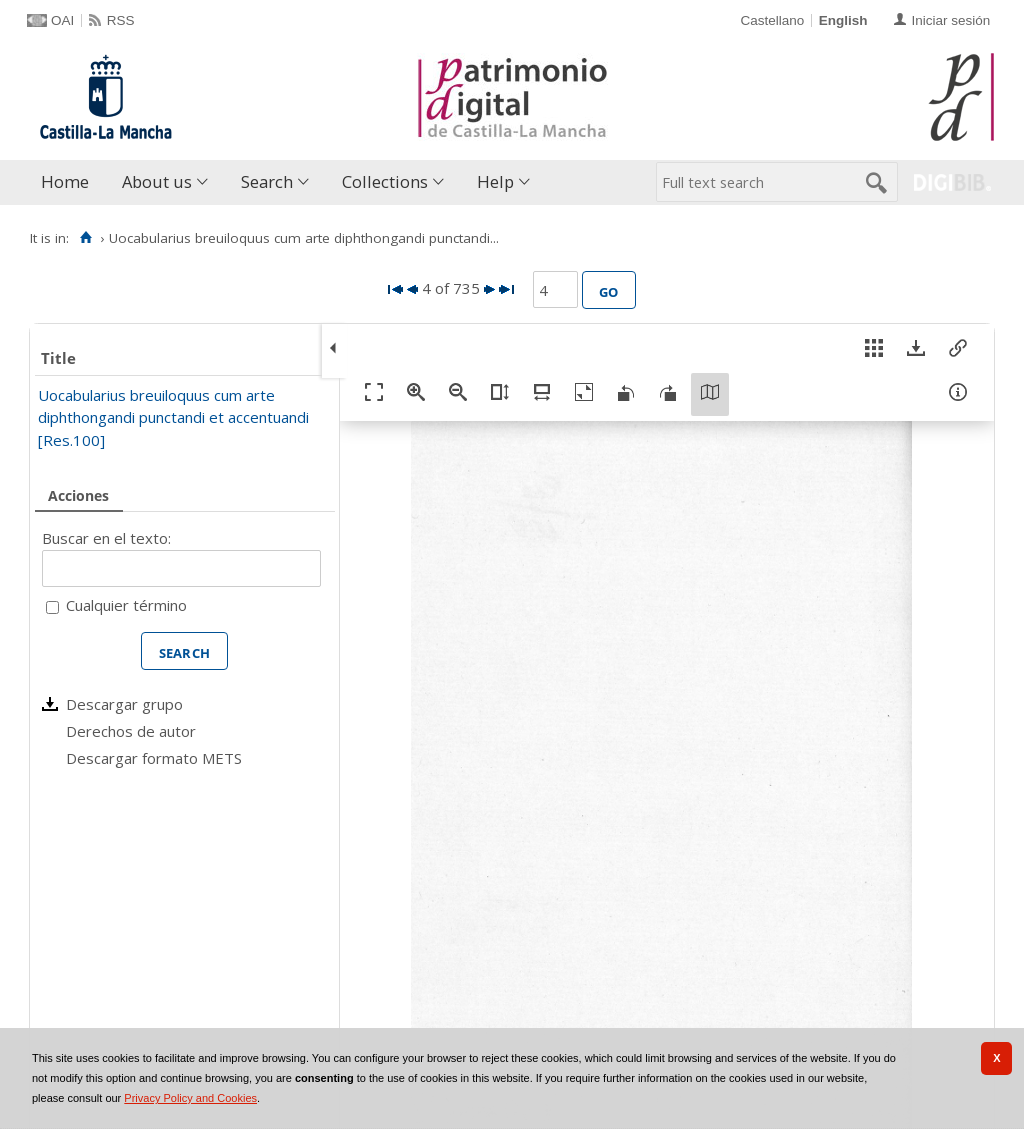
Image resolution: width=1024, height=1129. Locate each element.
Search (267, 181)
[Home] (85, 238)
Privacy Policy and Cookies (190, 1098)
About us (157, 181)
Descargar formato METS (154, 758)
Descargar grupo (124, 704)
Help (495, 181)
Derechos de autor (131, 731)
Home (65, 181)
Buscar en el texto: (106, 538)
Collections (385, 181)
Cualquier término (126, 605)
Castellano (772, 20)
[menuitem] (69, 182)
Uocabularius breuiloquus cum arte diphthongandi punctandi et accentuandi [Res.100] (173, 417)
